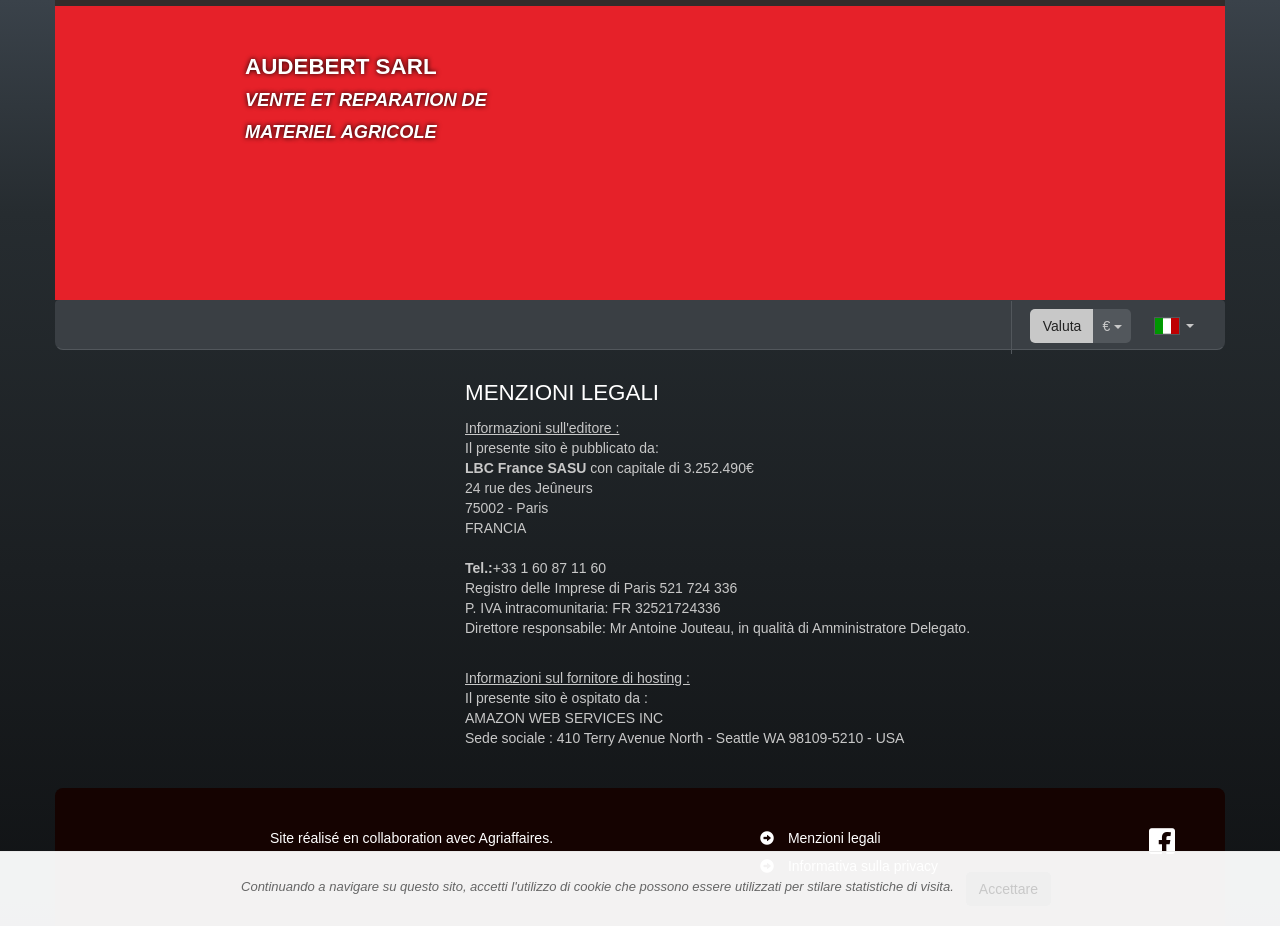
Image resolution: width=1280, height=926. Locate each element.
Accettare (1008, 889)
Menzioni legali (834, 838)
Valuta (1062, 326)
